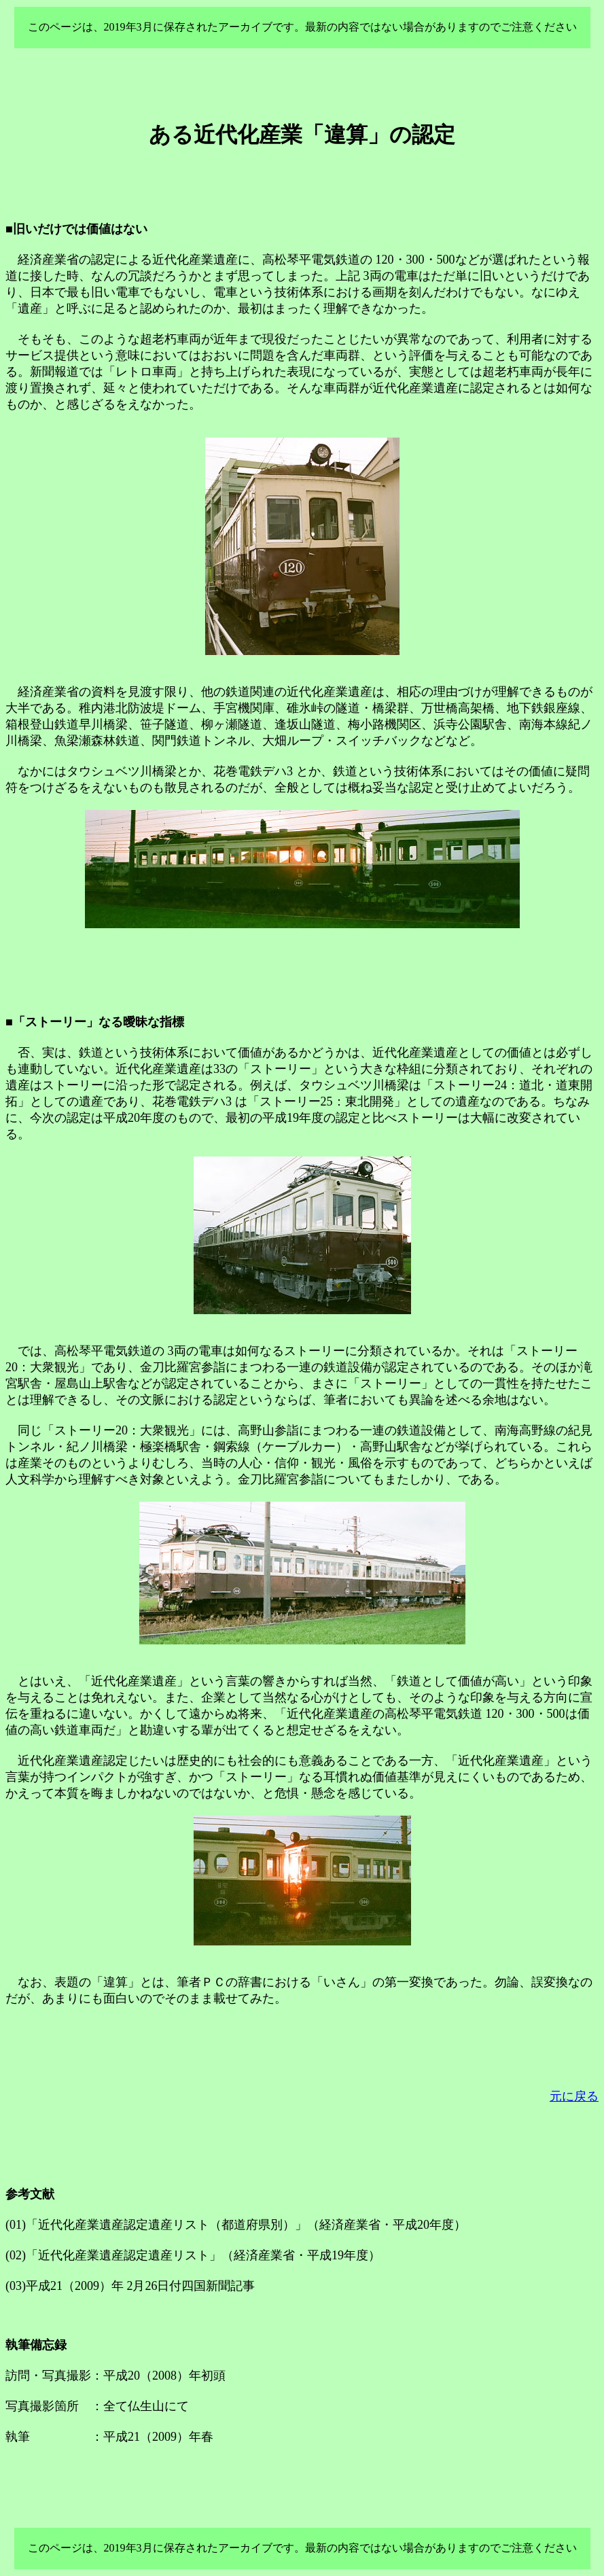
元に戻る (574, 2096)
